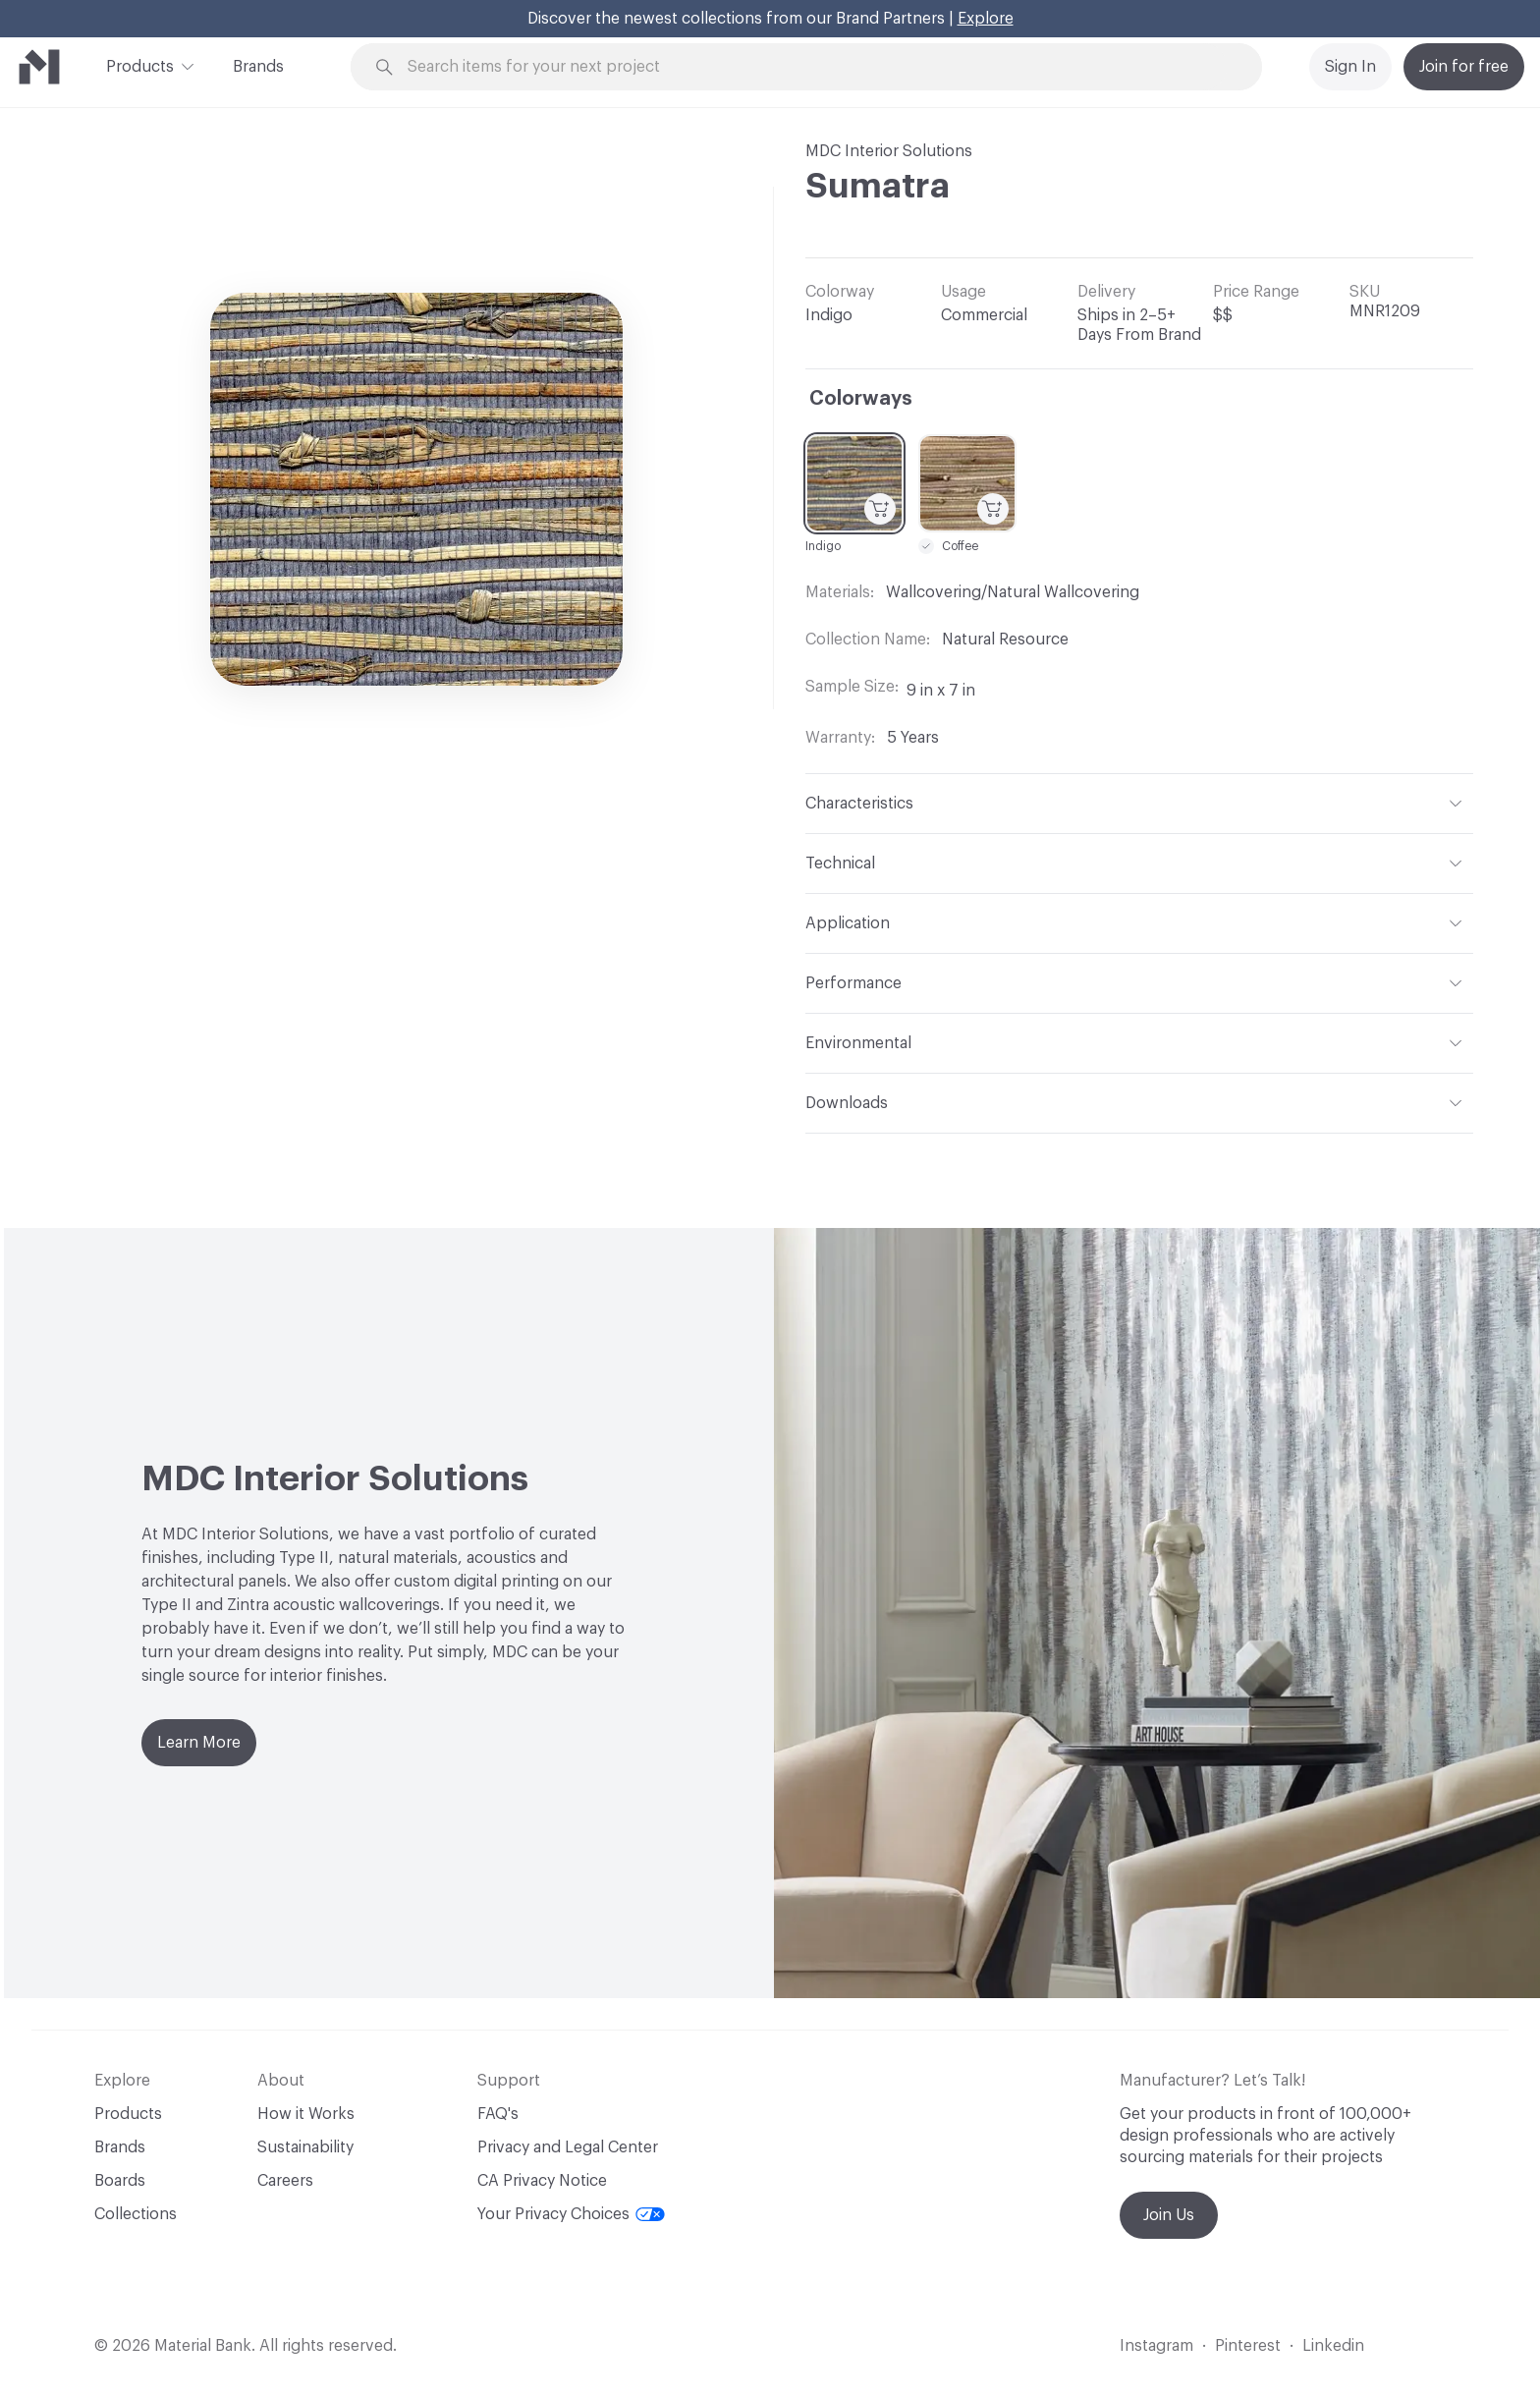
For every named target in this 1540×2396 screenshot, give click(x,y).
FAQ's (498, 2114)
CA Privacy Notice (542, 2181)
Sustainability (305, 2147)
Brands (258, 67)
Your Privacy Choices (571, 2214)
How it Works (306, 2114)
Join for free (1464, 67)
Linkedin (1333, 2346)
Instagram (1156, 2346)
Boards (119, 2181)
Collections (135, 2214)
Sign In (1350, 67)
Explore (986, 19)
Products (140, 65)
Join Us (1168, 2215)
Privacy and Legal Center (567, 2147)
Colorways (860, 399)
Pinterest (1248, 2346)
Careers (285, 2181)
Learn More (199, 1743)
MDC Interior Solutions (888, 151)
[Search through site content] (817, 67)
